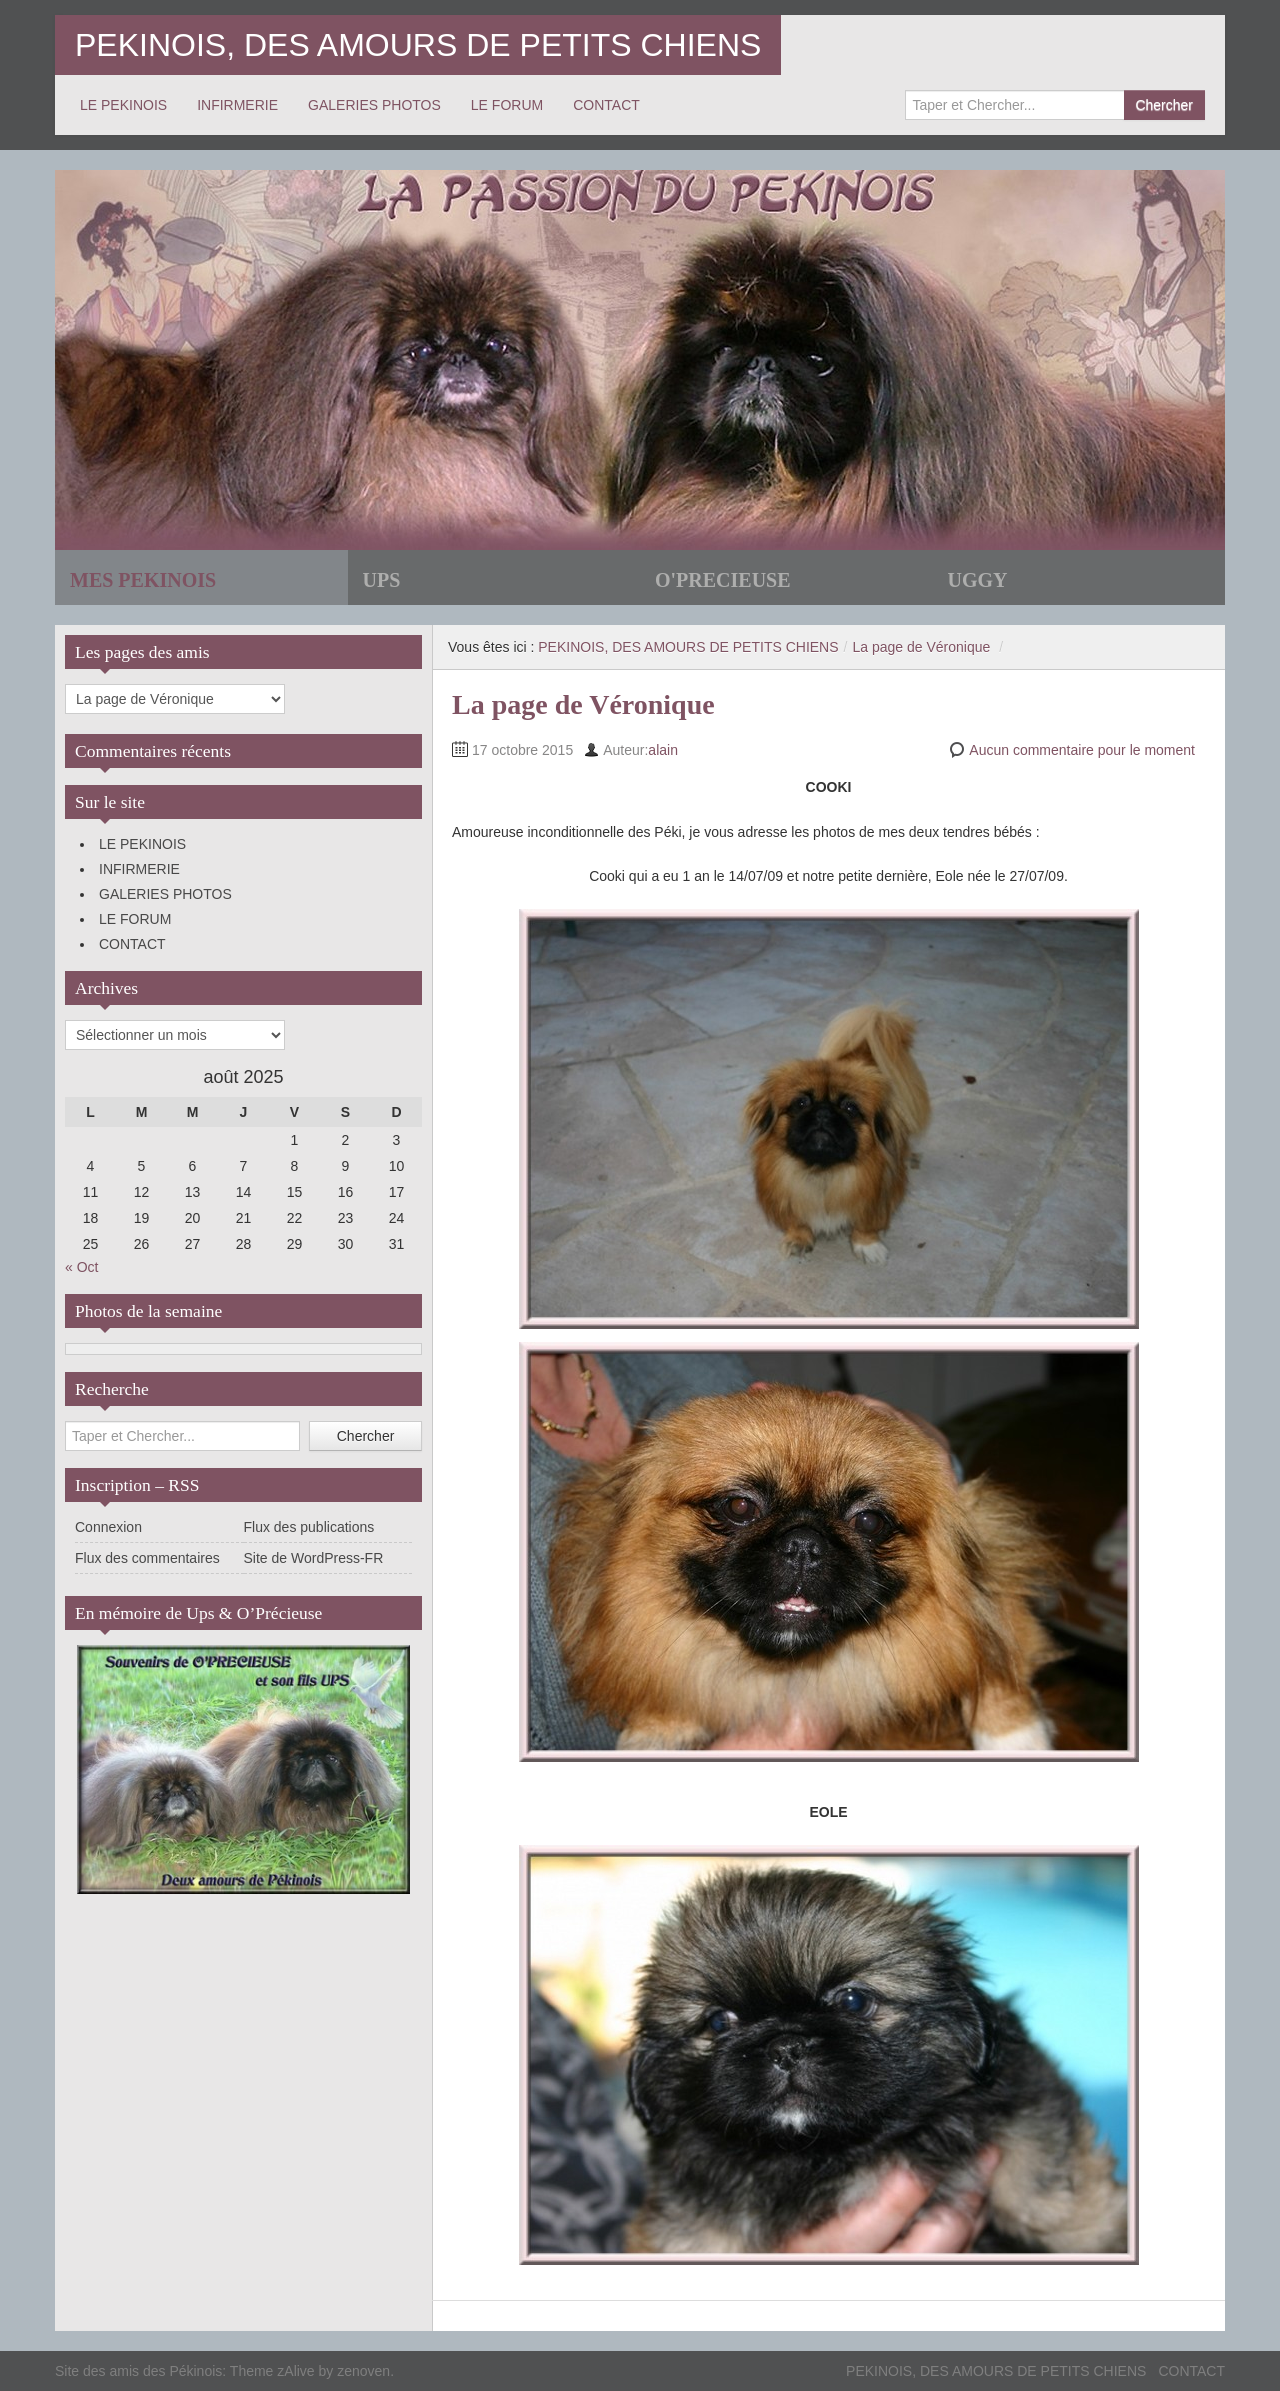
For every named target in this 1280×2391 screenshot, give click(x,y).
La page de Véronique (921, 647)
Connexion (108, 1527)
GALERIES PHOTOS (374, 105)
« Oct (81, 1267)
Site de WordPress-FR (314, 1558)
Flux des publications (309, 1527)
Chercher (1164, 105)
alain (663, 750)
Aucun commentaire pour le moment (1082, 750)
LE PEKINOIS (123, 105)
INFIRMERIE (237, 105)
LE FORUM (507, 105)
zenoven (363, 2371)
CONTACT (606, 105)
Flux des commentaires (147, 1558)
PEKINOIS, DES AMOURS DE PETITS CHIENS (418, 45)
